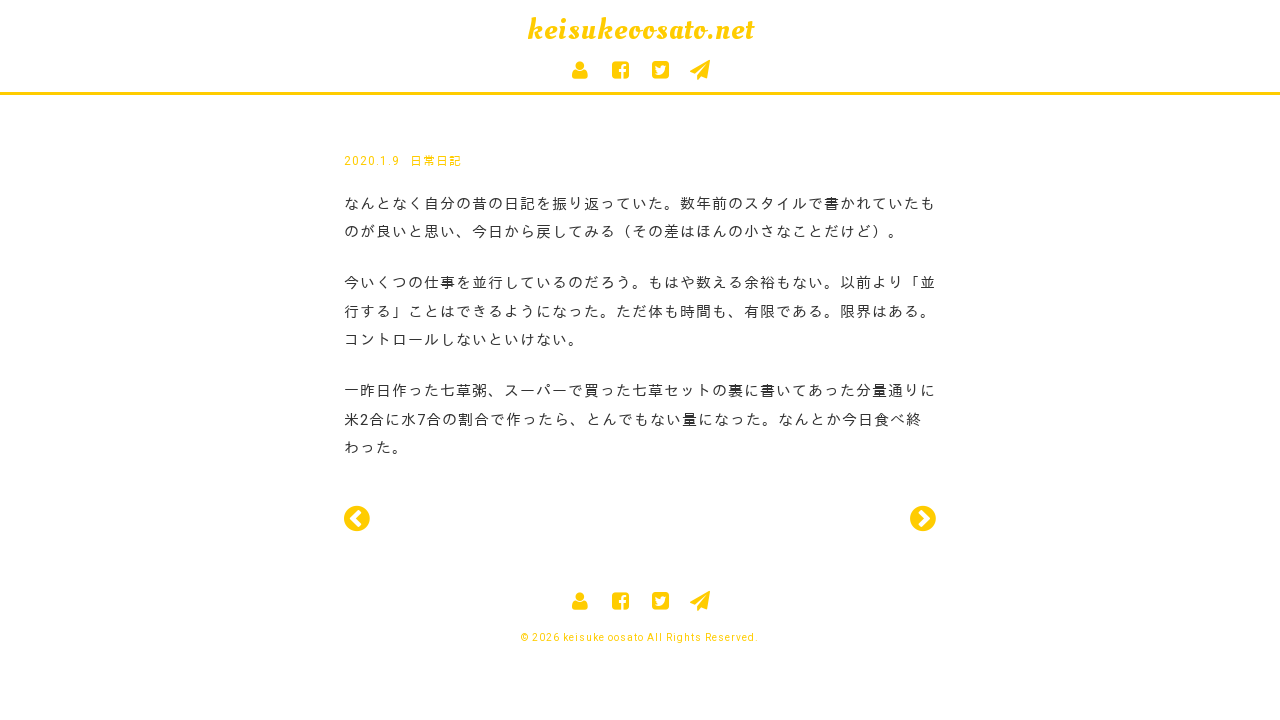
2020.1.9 (372, 161)
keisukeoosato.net (640, 29)
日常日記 (436, 161)
